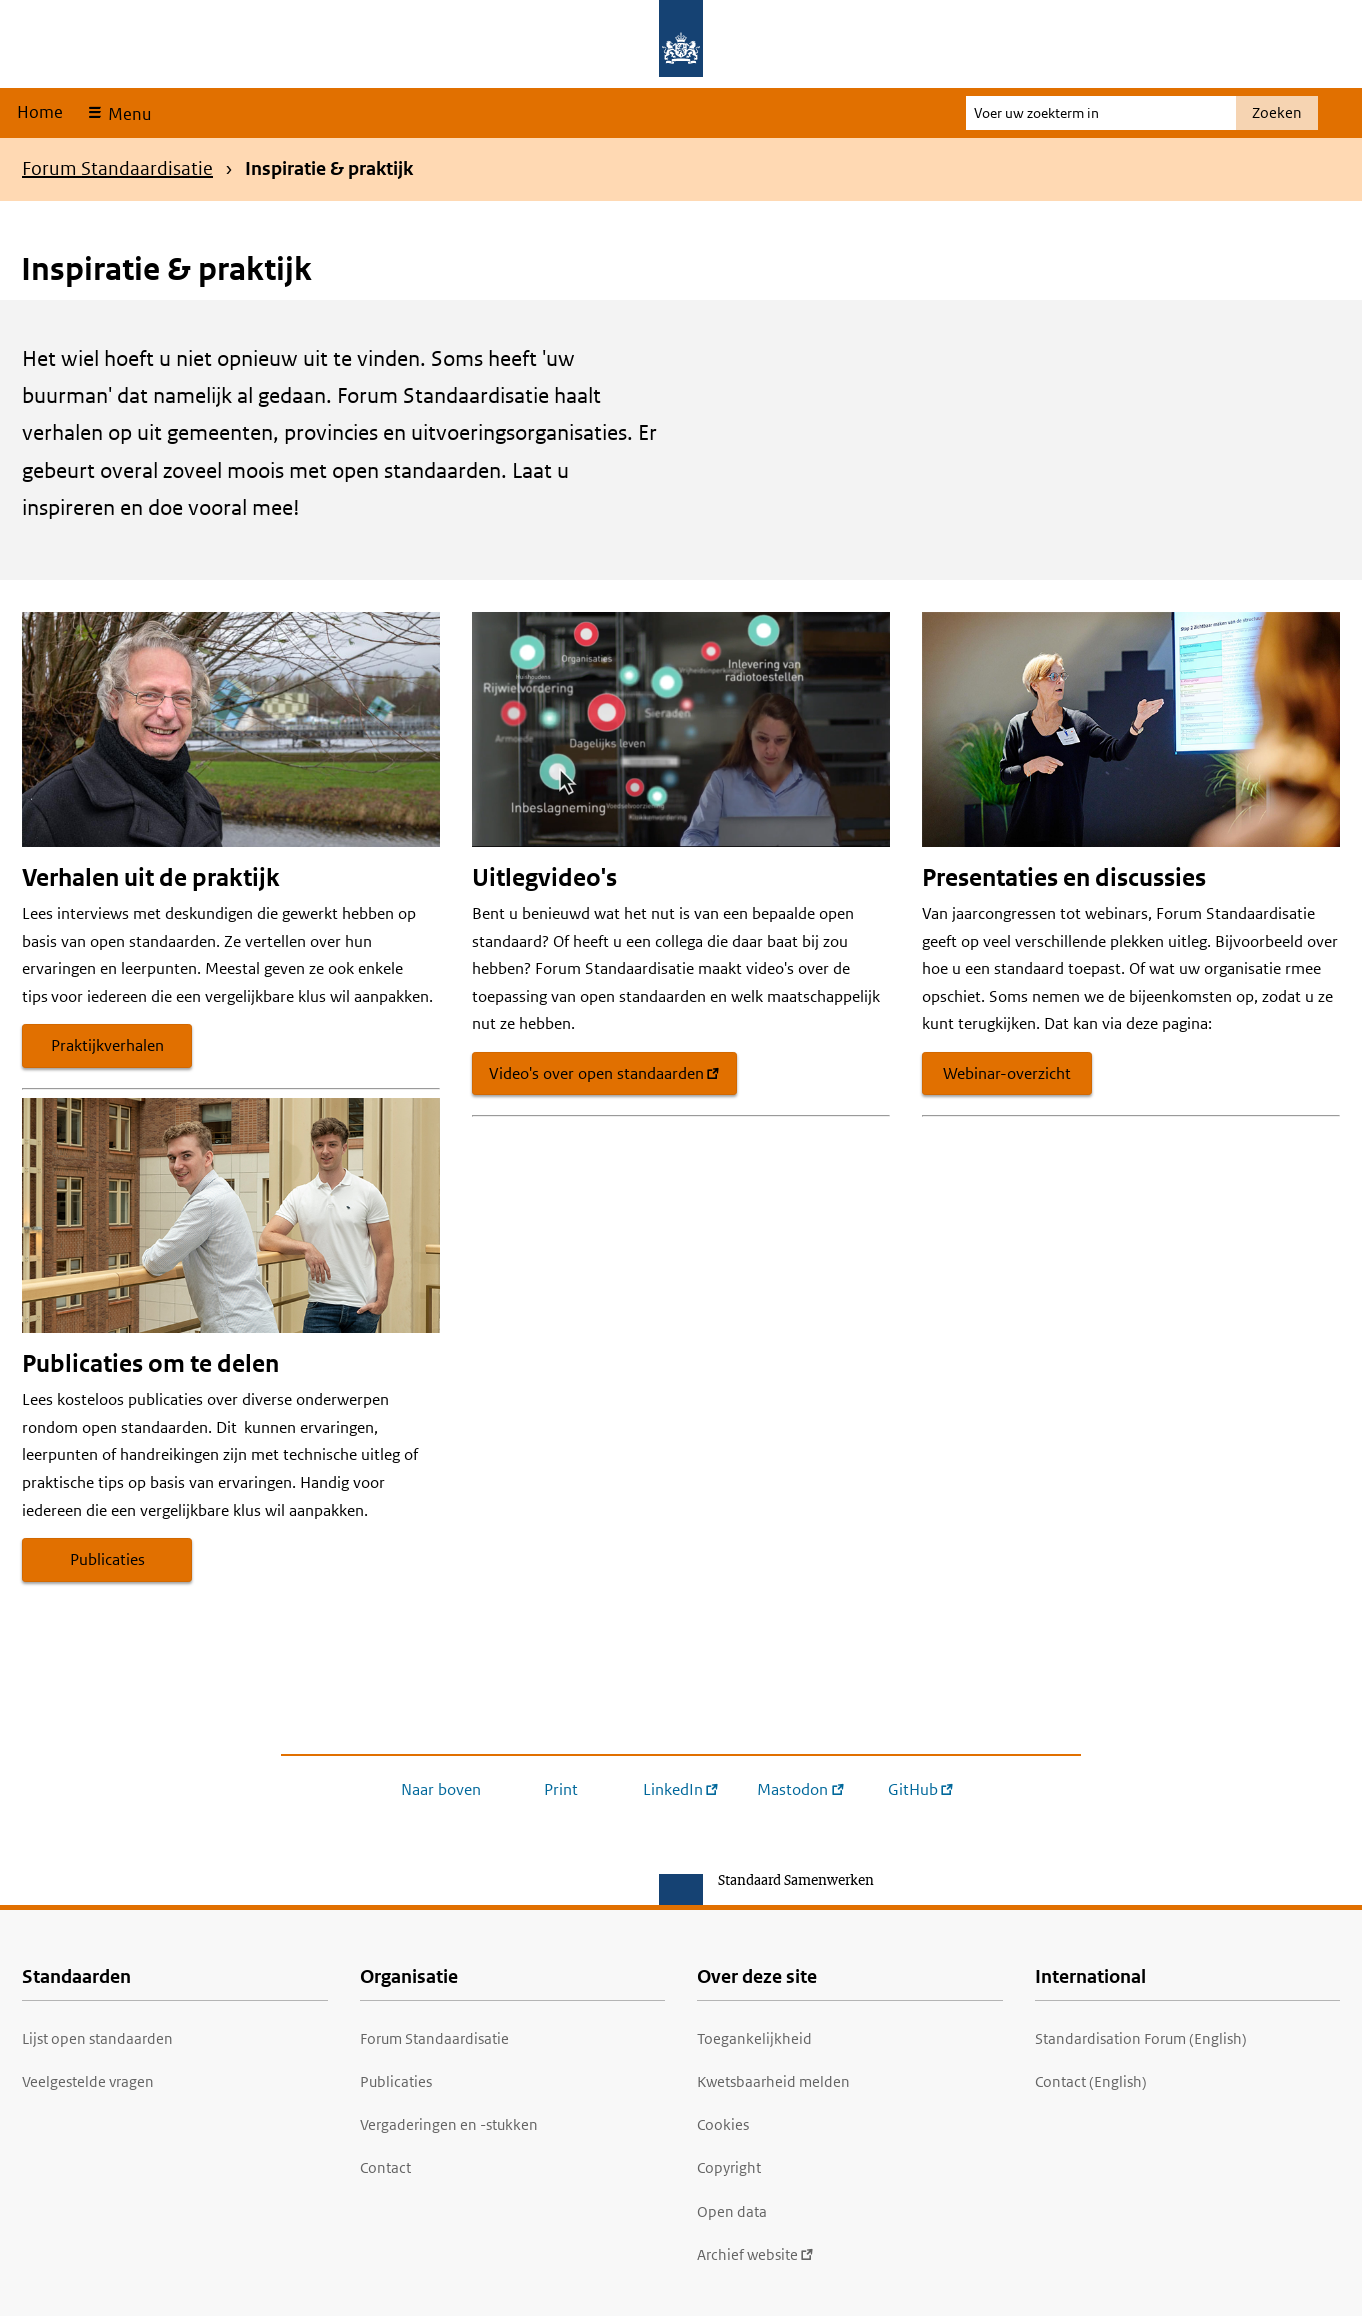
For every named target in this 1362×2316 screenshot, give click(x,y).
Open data (732, 2211)
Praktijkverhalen (107, 1045)
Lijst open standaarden (97, 2038)
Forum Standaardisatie (117, 168)
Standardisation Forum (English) (1141, 2038)
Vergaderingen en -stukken (449, 2124)
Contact (385, 2167)
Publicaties (107, 1559)
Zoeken (1277, 112)
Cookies (723, 2124)
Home (40, 112)
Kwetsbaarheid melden (773, 2081)
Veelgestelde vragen (88, 2081)
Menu (127, 114)
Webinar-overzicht (1007, 1073)
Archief (755, 2254)
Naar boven (441, 1789)
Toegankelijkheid (754, 2038)
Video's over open (604, 1073)
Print (561, 1789)
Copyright (729, 2167)
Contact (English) (1091, 2081)
